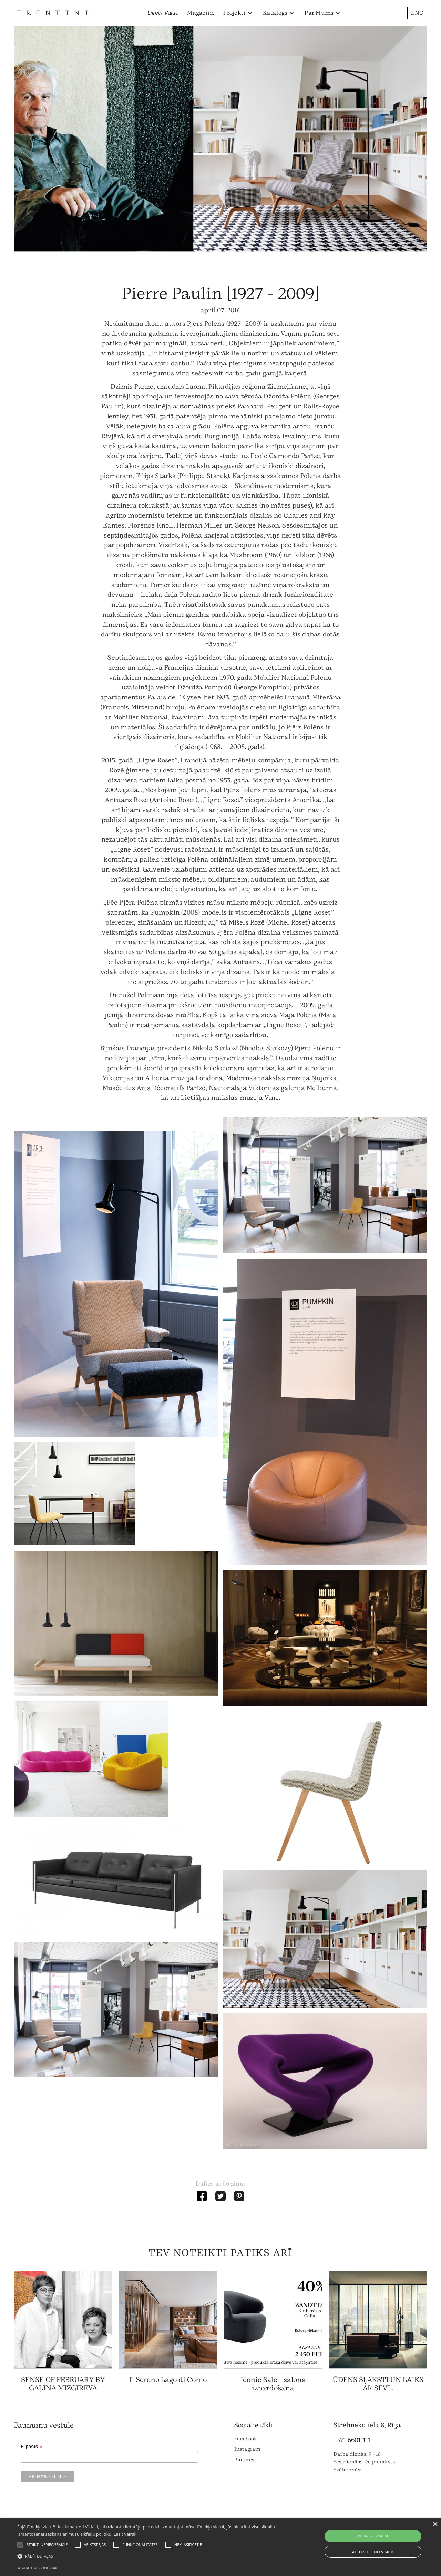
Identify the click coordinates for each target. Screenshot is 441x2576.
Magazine (201, 13)
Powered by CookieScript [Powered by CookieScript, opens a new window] (38, 2568)
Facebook (245, 2439)
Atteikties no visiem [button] (373, 2551)
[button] (238, 13)
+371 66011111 (352, 2440)
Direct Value (163, 13)
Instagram (247, 2449)
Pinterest (245, 2460)
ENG (417, 13)
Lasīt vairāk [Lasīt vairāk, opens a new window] (125, 2534)
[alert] (220, 2547)
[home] (52, 13)
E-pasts (31, 2446)
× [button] (435, 2524)
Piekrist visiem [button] (373, 2535)
